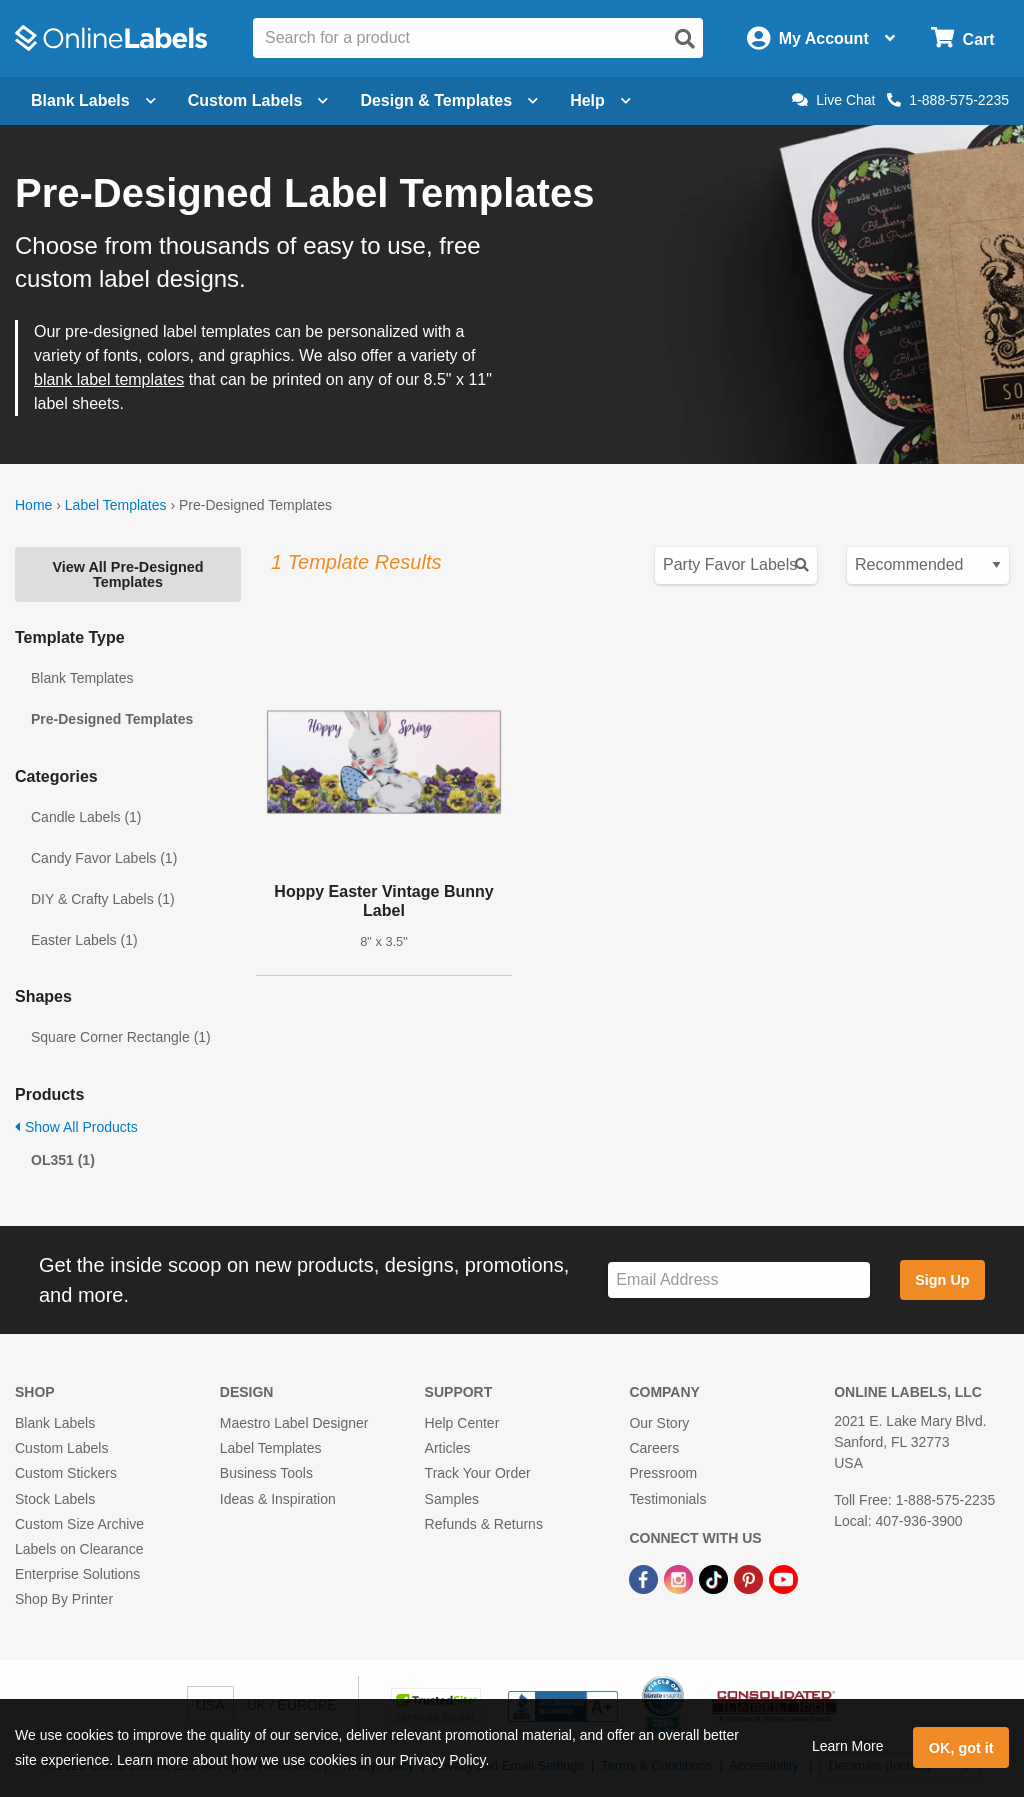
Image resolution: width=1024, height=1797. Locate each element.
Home (33, 505)
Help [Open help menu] (600, 100)
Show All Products (76, 1127)
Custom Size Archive (79, 1524)
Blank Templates (82, 678)
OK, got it (961, 1748)
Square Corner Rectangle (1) (121, 1037)
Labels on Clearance (79, 1549)
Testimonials (667, 1499)
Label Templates (116, 505)
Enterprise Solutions (77, 1574)
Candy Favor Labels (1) (104, 858)
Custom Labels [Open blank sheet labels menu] (258, 100)
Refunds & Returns (484, 1524)
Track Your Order (478, 1473)
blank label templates (109, 379)
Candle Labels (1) (86, 817)
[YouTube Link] (783, 1578)
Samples (452, 1499)
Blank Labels (55, 1423)
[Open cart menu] (962, 38)
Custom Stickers (66, 1473)
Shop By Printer (64, 1599)
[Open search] (685, 39)
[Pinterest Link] (750, 1578)
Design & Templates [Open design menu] (449, 100)
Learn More (848, 1746)
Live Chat (833, 100)
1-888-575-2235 (948, 100)
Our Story (659, 1423)
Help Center (462, 1423)
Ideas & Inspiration (278, 1499)
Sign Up (942, 1280)
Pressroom (663, 1473)
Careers (654, 1448)
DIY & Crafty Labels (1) (103, 899)
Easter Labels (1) (84, 940)
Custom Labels (61, 1448)
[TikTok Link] (715, 1578)
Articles (448, 1448)
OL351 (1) (63, 1160)
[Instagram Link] (680, 1578)
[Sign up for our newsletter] (739, 1280)
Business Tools (266, 1473)
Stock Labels (55, 1499)
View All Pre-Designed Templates (127, 574)
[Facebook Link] (645, 1578)
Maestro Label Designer (294, 1423)
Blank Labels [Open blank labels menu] (93, 100)
